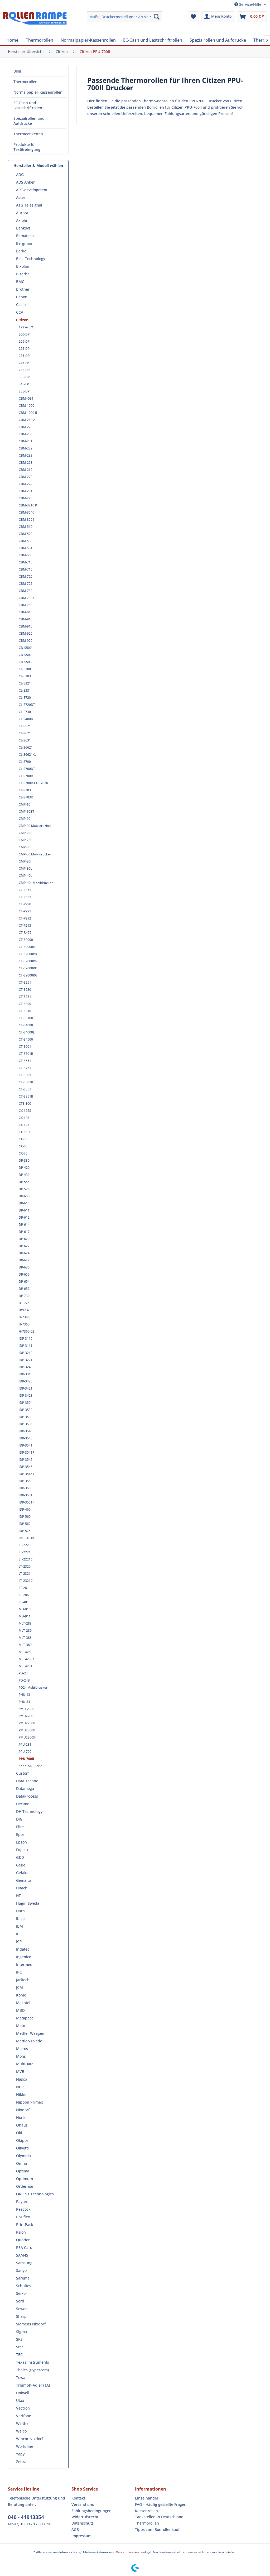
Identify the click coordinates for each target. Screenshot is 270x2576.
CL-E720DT (27, 704)
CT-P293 (25, 925)
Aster (20, 197)
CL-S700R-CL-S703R (33, 783)
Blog (17, 71)
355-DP (24, 391)
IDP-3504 (25, 1402)
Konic (21, 1995)
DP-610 (24, 1203)
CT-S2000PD (28, 954)
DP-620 (24, 1239)
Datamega (25, 1788)
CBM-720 (25, 576)
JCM (19, 1987)
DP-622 (24, 1246)
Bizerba (23, 273)
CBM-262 (25, 469)
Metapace (24, 2017)
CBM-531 (25, 548)
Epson (21, 1842)
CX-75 (23, 1153)
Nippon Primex (29, 2102)
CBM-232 (25, 448)
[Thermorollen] (39, 40)
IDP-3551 (25, 1495)
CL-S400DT (27, 719)
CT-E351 (25, 890)
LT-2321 (25, 1573)
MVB (20, 2071)
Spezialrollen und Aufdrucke (29, 121)
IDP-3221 (25, 1360)
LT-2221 (25, 1552)
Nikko (21, 2094)
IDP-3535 (25, 1424)
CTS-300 (25, 1103)
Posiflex (23, 2216)
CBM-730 (25, 590)
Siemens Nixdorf (31, 2323)
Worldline (24, 2446)
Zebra (21, 2461)
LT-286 (24, 1595)
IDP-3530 (25, 1409)
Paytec (22, 2201)
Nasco (21, 2079)
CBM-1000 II (28, 412)
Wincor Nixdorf (29, 2438)
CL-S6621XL (27, 754)
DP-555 (24, 1182)
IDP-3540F (26, 1438)
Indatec (22, 1949)
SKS (19, 2339)
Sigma (21, 2331)
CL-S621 (25, 733)
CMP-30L (25, 868)
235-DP (24, 355)
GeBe (20, 1865)
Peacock (23, 2209)
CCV (19, 312)
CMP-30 (24, 847)
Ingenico (23, 1956)
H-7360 (24, 1324)
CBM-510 (25, 526)
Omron (22, 2163)
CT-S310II (26, 1018)
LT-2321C (26, 1580)
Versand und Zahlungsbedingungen (91, 2507)
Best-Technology (30, 258)
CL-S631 (25, 740)
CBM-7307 (26, 598)
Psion (21, 2232)
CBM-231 (25, 441)
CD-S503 (25, 662)
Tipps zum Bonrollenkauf (157, 2529)
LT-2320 (25, 1566)
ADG (20, 174)
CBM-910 (25, 619)
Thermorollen (25, 81)
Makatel (23, 2002)
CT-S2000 (26, 939)
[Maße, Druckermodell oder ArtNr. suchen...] (124, 16)
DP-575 (24, 1189)
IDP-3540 (25, 1431)
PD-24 (23, 1673)
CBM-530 (25, 541)
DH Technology (29, 1811)
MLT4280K (27, 1659)
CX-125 (24, 1125)
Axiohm (23, 220)
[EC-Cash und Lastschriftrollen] (152, 40)
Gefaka (22, 1872)
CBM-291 (25, 491)
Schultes (23, 2285)
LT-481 (24, 1602)
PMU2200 (26, 1716)
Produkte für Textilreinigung (26, 147)
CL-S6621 (26, 747)
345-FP (24, 384)
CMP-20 (24, 818)
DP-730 (24, 1296)
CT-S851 (25, 1089)
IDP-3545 (25, 1459)
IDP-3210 (25, 1353)
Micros (22, 2048)
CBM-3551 (26, 519)
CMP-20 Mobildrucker (35, 825)
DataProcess (27, 1796)
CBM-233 (25, 455)
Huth (20, 1910)
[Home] (12, 40)
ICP (19, 1941)
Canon (21, 296)
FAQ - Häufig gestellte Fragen (160, 2504)
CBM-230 (25, 434)
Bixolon (22, 266)
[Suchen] (156, 16)
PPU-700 (25, 1751)
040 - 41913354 (26, 2517)
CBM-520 (25, 534)
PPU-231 (25, 1744)
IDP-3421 (25, 1388)
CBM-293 (25, 498)
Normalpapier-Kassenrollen (37, 92)
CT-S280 (25, 989)
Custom (23, 1773)
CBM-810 (25, 612)
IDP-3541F (26, 1452)
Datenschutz (82, 2523)
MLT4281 (25, 1666)
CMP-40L (25, 875)
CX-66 (23, 1146)
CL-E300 (25, 669)
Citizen (22, 319)
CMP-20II (25, 833)
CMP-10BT (26, 811)
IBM (19, 1926)
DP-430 (24, 1174)
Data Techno (27, 1780)
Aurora (22, 212)
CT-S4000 (26, 1025)
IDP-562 (25, 1523)
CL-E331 (25, 690)
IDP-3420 (25, 1381)
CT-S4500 (26, 1039)
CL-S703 (25, 790)
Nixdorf (23, 2109)
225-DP (24, 348)
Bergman (24, 243)
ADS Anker (25, 182)
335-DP (24, 377)
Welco (21, 2431)
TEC (19, 2354)
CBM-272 (25, 484)
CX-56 (23, 1139)
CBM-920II (27, 640)
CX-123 (24, 1117)
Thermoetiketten (28, 133)
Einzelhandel (146, 2498)
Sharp (21, 2316)
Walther (23, 2423)
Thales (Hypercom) (32, 2369)
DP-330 (24, 1160)
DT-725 (24, 1303)
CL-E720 (25, 697)
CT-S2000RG (28, 975)
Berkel (21, 250)
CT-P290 (25, 904)
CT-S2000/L (27, 947)
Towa (20, 2377)
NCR (20, 2086)
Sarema (23, 2278)
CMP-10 (24, 804)
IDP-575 (25, 1531)
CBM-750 (25, 605)
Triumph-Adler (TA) (33, 2385)
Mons (21, 2056)
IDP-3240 (25, 1367)
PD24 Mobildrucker (33, 1687)
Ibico (20, 1918)
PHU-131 (25, 1694)
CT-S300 (25, 1004)
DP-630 (24, 1267)
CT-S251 (25, 982)
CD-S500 (25, 647)
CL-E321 (25, 683)
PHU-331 (25, 1701)
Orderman (25, 2186)
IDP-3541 (25, 1445)
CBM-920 (25, 633)
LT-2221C (26, 1559)
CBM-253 (25, 462)
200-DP (24, 334)
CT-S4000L (27, 1032)
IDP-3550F (26, 1488)
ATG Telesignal (29, 205)
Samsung (24, 2262)
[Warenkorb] (252, 16)
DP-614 (24, 1224)
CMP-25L (25, 840)
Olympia (23, 2155)
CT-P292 (25, 918)
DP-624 (24, 1253)
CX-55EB (25, 1132)
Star (19, 2346)
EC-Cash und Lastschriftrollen (27, 105)
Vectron (23, 2408)
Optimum (24, 2178)
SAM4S (22, 2255)
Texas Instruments (32, 2362)
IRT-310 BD (27, 1538)
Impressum (81, 2535)
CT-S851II (26, 1096)
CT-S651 (25, 1061)
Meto (20, 2025)
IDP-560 (25, 1516)
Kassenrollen (146, 2510)
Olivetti (22, 2148)
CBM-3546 (26, 512)
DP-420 (24, 1167)
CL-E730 (25, 712)
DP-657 (24, 1288)
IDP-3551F (26, 1502)
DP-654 (24, 1281)
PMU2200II (27, 1723)
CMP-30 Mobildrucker (35, 854)
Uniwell (22, 2392)
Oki (19, 2132)
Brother (23, 289)
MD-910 (25, 1609)
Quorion (23, 2239)
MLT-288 (25, 1623)
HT (18, 1895)
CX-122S (25, 1110)
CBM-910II (27, 626)
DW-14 (24, 1310)
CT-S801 (25, 1075)
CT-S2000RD (28, 968)
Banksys (23, 228)
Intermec (24, 1964)
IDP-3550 (25, 1481)
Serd (20, 2301)
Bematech (25, 235)
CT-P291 (25, 911)
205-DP (24, 341)
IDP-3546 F (27, 1474)
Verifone (23, 2415)
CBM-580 (25, 555)
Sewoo (21, 2308)
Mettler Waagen (30, 2033)
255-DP (24, 370)
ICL (18, 1933)
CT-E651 (25, 897)
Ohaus (22, 2125)
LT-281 (24, 1588)
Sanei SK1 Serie (30, 1766)
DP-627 (24, 1260)
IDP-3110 (25, 1338)
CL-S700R (26, 776)
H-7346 (24, 1317)
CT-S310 (25, 1011)
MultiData (24, 2063)
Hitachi (22, 1887)
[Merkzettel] (193, 16)
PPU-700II (26, 1758)
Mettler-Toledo (29, 2040)
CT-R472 (25, 932)
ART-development (31, 189)
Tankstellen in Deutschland (159, 2516)
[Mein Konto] (217, 16)
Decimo (22, 1803)
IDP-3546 (25, 1466)
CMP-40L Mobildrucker (36, 882)
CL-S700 (25, 761)
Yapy (20, 2454)
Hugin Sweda (27, 1903)
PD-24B (24, 1680)
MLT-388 (25, 1637)
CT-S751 (25, 1068)
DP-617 (24, 1231)
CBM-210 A (27, 420)
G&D (20, 1857)
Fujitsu (22, 1849)
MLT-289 (25, 1630)
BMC (20, 281)
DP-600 (24, 1196)
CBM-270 (25, 477)
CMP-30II (25, 861)
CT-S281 (25, 996)
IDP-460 (25, 1509)
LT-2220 (25, 1545)
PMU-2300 (26, 1709)
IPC (19, 1972)
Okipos (22, 2140)
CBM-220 (25, 427)
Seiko (21, 2293)
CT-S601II (26, 1053)
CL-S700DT (27, 769)
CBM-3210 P (28, 505)
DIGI (19, 1819)
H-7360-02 (26, 1331)
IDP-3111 (25, 1345)
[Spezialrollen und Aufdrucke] (218, 40)
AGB (75, 2529)
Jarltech (23, 1979)
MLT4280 (25, 1652)
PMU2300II (27, 1730)
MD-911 (25, 1616)
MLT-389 (25, 1645)
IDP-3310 (25, 1374)
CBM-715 (25, 569)
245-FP (24, 363)
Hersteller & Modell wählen (38, 165)
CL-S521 (25, 726)
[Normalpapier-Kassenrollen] (88, 40)
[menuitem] (124, 16)
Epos (20, 1834)
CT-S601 (25, 1046)
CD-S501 (25, 655)
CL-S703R (26, 797)
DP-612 (24, 1217)
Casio (21, 304)
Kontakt (78, 2498)
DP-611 (24, 1210)
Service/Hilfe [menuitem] (248, 4)
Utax (20, 2400)
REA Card (24, 2247)
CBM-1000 (26, 405)
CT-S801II (26, 1082)
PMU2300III (27, 1737)
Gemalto (23, 1880)
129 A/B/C (26, 327)
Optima (22, 2170)
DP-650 (24, 1274)
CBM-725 (25, 583)
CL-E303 (25, 676)
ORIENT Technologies (35, 2193)
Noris (21, 2117)
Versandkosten (127, 2552)
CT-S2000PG (28, 961)
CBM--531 (26, 398)
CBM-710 (25, 562)
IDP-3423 (25, 1395)
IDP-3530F (26, 1417)
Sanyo (21, 2270)
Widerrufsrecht (84, 2516)
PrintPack (24, 2224)
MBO (20, 2010)
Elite (20, 1826)
